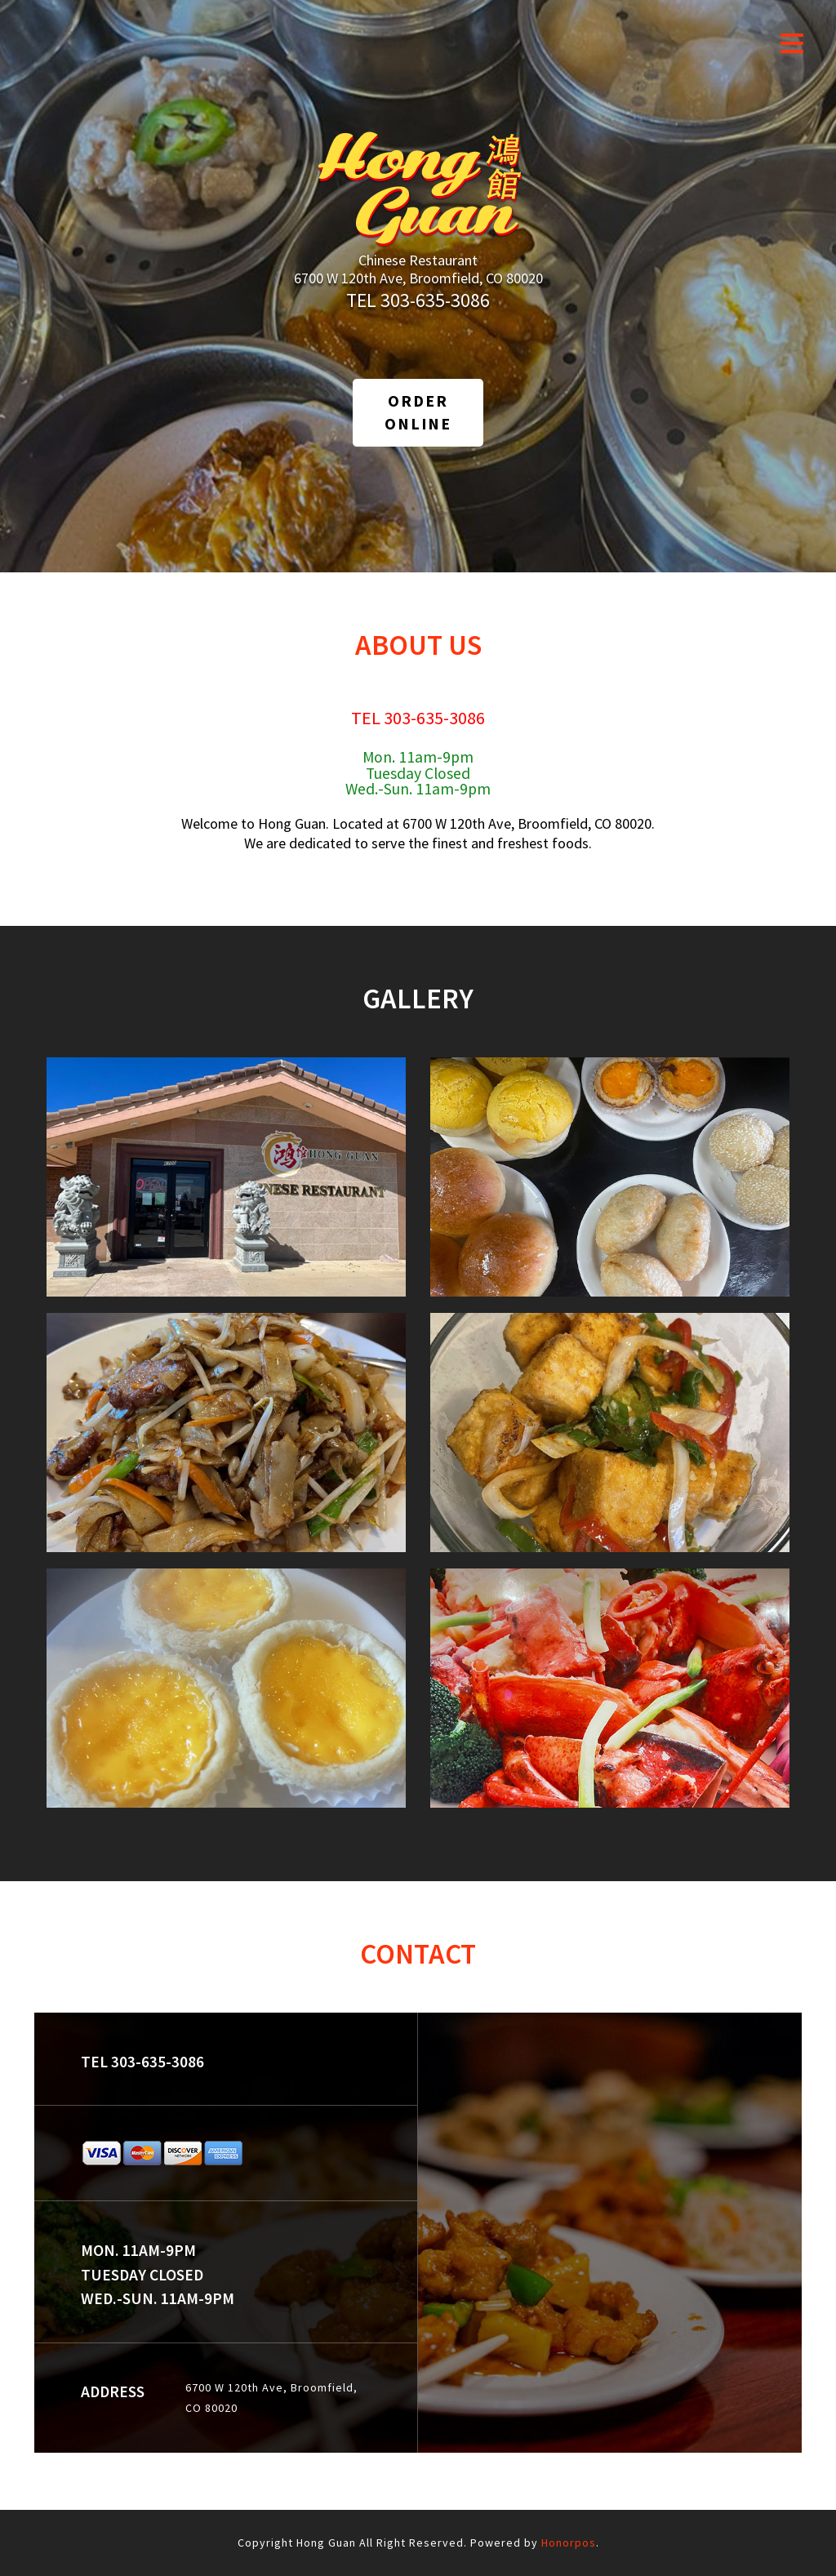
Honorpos (568, 2542)
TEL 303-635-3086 (418, 300)
